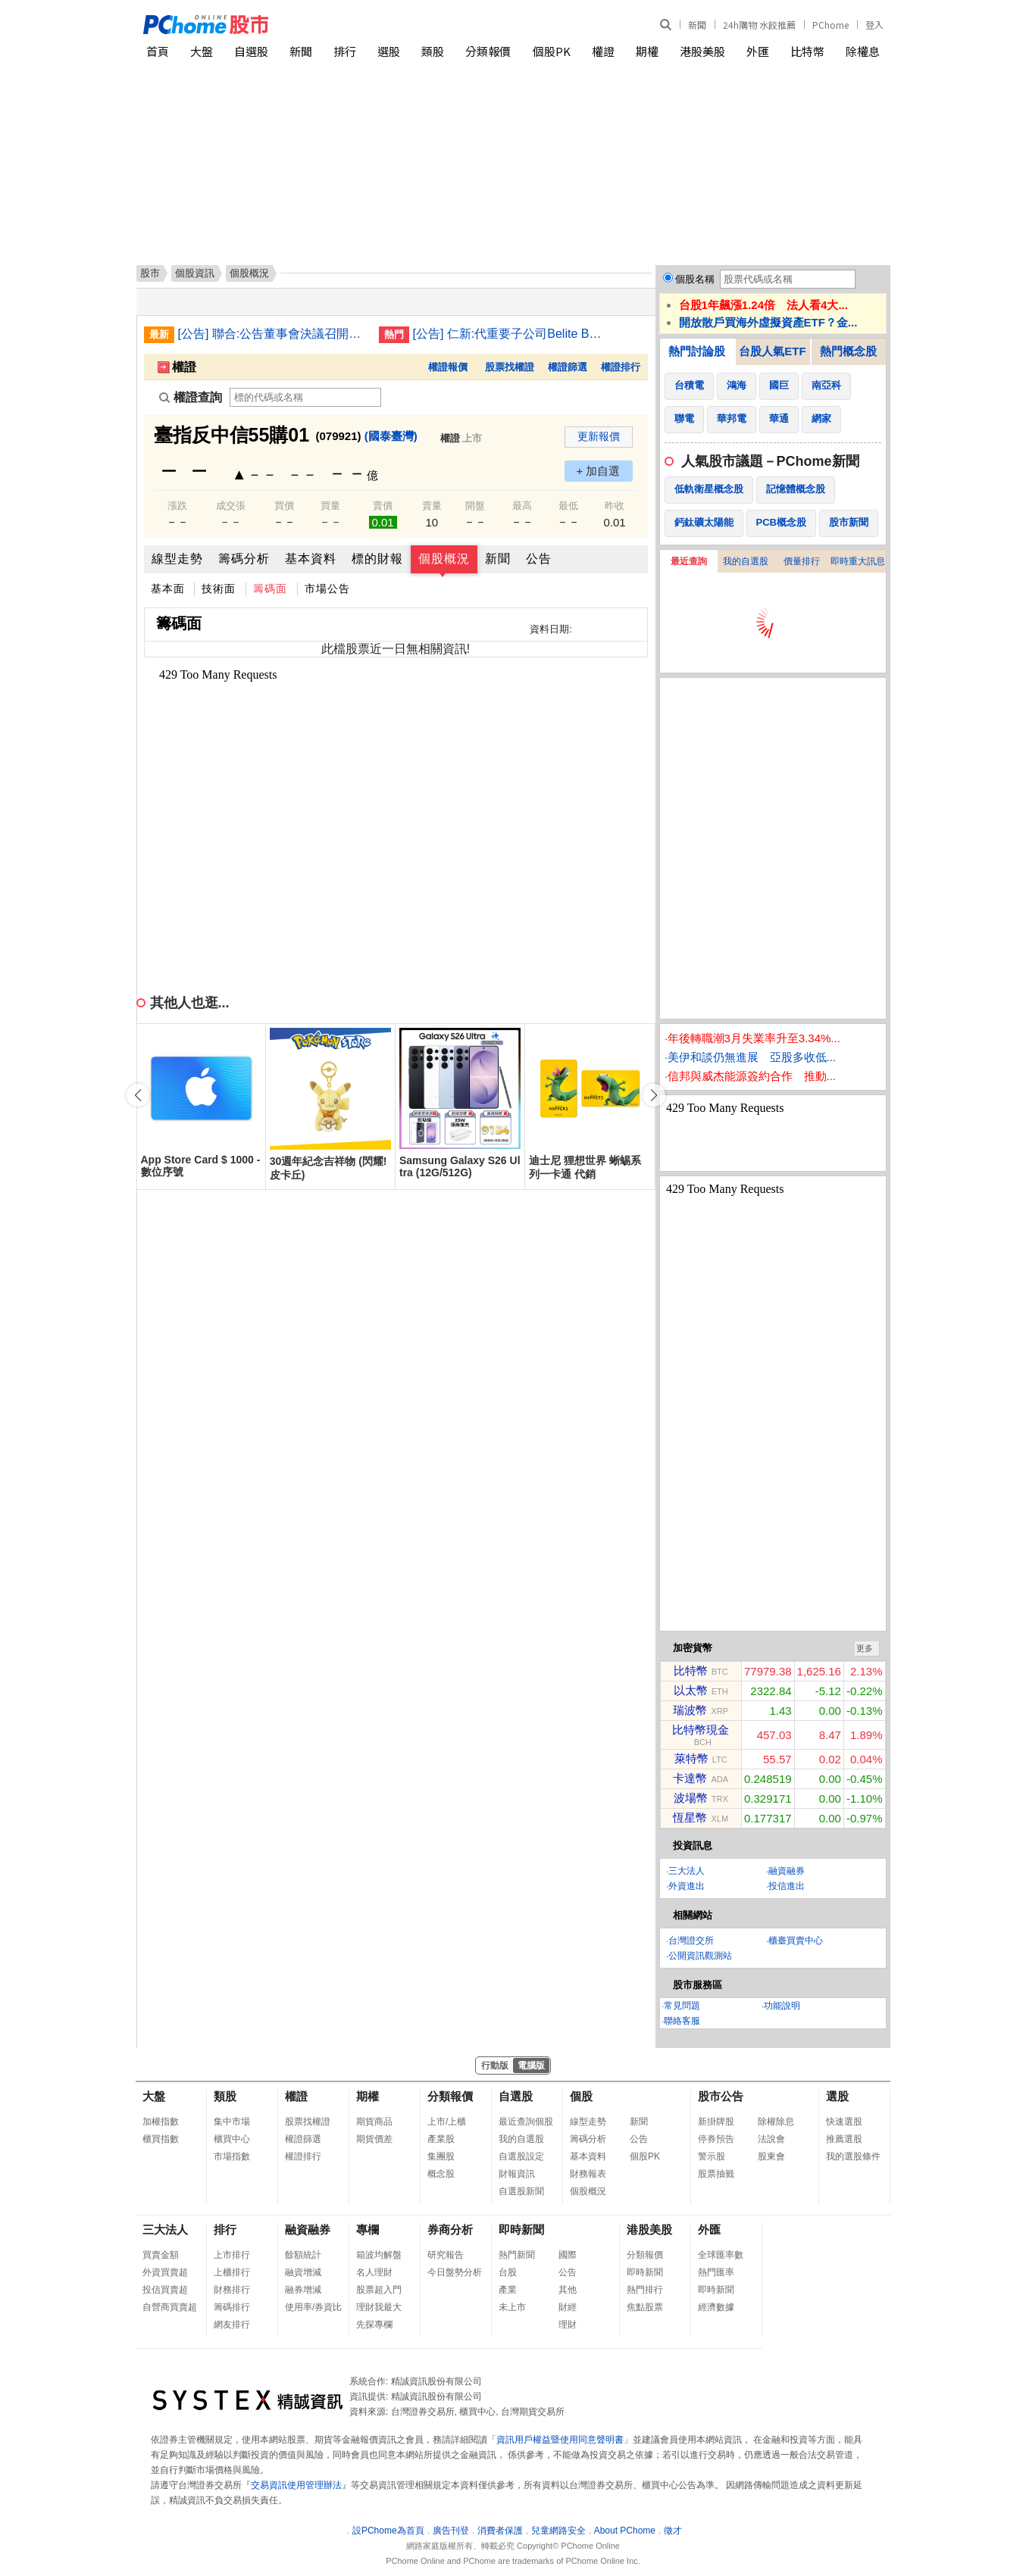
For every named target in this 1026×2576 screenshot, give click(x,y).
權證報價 (448, 367)
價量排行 (802, 561)
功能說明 (782, 2005)
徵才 (673, 2530)
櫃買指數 (160, 2139)
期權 (647, 51)
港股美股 (702, 51)
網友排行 (232, 2324)
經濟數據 (716, 2307)
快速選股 (844, 2121)
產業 (508, 2289)
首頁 (157, 51)
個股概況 (444, 558)
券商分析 (450, 2229)
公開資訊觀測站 (700, 1955)
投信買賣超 (165, 2289)
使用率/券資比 (313, 2307)
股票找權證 (509, 367)
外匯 (757, 51)
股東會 (771, 2156)
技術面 (219, 588)
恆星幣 (690, 1817)
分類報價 (488, 51)
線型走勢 (177, 558)
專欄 (367, 2229)
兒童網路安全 (558, 2530)
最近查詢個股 (526, 2121)
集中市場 (232, 2121)
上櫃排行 (232, 2272)
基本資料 (310, 558)
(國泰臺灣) (391, 435)
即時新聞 (521, 2229)
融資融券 (786, 1871)
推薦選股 (844, 2139)
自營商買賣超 (169, 2307)
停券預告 (716, 2139)
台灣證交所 (691, 1940)
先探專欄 (374, 2324)
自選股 (251, 51)
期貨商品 (374, 2121)
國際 (567, 2255)
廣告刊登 (451, 2530)
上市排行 (232, 2255)
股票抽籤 (716, 2174)
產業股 (441, 2139)
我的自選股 (745, 561)
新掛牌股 (716, 2121)
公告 (539, 558)
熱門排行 (645, 2289)
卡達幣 (690, 1778)
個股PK (552, 51)
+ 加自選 (599, 470)
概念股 (441, 2174)
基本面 (168, 588)
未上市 (512, 2307)
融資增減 (303, 2272)
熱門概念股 (848, 351)
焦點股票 (645, 2307)
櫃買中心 (232, 2139)
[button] (654, 1095)
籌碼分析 (244, 558)
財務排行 (232, 2289)
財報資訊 (517, 2174)
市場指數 (232, 2156)
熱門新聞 (517, 2255)
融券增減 (303, 2289)
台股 (508, 2272)
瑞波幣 (690, 1709)
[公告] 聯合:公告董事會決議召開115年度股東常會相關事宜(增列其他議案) (273, 333)
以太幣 (691, 1690)
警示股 (711, 2156)
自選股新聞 (521, 2191)
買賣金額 (160, 2255)
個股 (581, 2096)
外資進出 (686, 1886)
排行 (344, 51)
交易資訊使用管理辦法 (296, 2485)
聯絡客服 (682, 2021)
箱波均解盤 (379, 2255)
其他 (567, 2289)
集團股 (441, 2156)
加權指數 (160, 2121)
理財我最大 (379, 2307)
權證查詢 (190, 397)
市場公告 (327, 588)
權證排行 (620, 367)
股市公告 (720, 2096)
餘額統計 (303, 2255)
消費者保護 (500, 2530)
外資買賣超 (165, 2272)
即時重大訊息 (857, 561)
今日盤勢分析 (454, 2272)
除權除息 (776, 2121)
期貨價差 (374, 2139)
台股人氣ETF (772, 351)
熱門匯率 (716, 2272)
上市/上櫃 (446, 2121)
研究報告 (445, 2255)
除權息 (863, 51)
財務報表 (588, 2174)
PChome (830, 24)
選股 (388, 51)
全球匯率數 (720, 2255)
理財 (567, 2324)
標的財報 (377, 558)
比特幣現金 (700, 1729)
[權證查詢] (305, 397)
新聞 (697, 24)
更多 (864, 1648)
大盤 (201, 51)
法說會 (771, 2139)
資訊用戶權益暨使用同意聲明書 (560, 2439)
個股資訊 (194, 273)
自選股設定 (521, 2156)
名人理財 (374, 2272)
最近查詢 (689, 561)
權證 (603, 51)
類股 (432, 51)
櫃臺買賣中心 (795, 1940)
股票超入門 (379, 2289)
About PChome (624, 2530)
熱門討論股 (696, 351)
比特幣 (807, 51)
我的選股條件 (853, 2156)
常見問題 (682, 2005)
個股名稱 (695, 279)
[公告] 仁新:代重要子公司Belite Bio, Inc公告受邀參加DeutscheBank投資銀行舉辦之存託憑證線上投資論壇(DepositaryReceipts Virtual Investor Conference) (507, 333)
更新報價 (598, 436)
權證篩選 (567, 367)
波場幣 (691, 1797)
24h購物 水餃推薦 (759, 24)
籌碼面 (270, 588)
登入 (874, 24)
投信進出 (786, 1886)
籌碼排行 (232, 2307)
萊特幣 (691, 1758)
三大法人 (686, 1871)
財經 (567, 2307)
